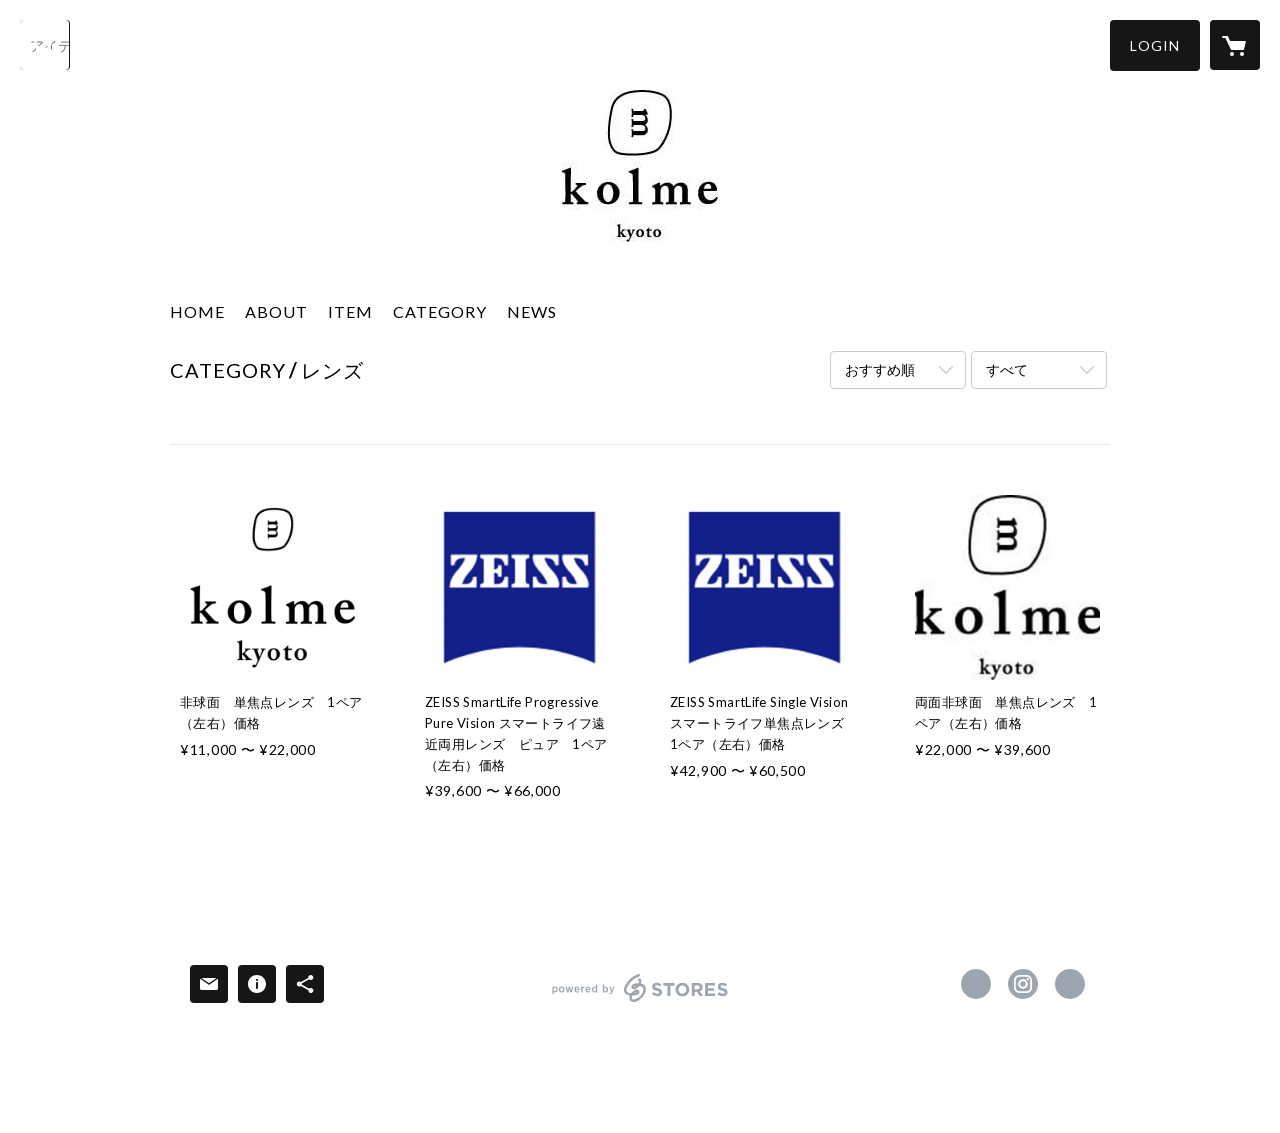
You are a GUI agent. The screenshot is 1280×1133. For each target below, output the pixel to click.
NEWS (532, 311)
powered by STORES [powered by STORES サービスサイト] (640, 1001)
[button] (1155, 45)
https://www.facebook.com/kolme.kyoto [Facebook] (976, 984)
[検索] (45, 45)
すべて (1007, 369)
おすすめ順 (880, 369)
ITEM (350, 311)
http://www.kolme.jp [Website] (1070, 984)
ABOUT (276, 311)
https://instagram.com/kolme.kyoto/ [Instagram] (1023, 984)
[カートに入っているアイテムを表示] (1235, 45)
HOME (197, 311)
